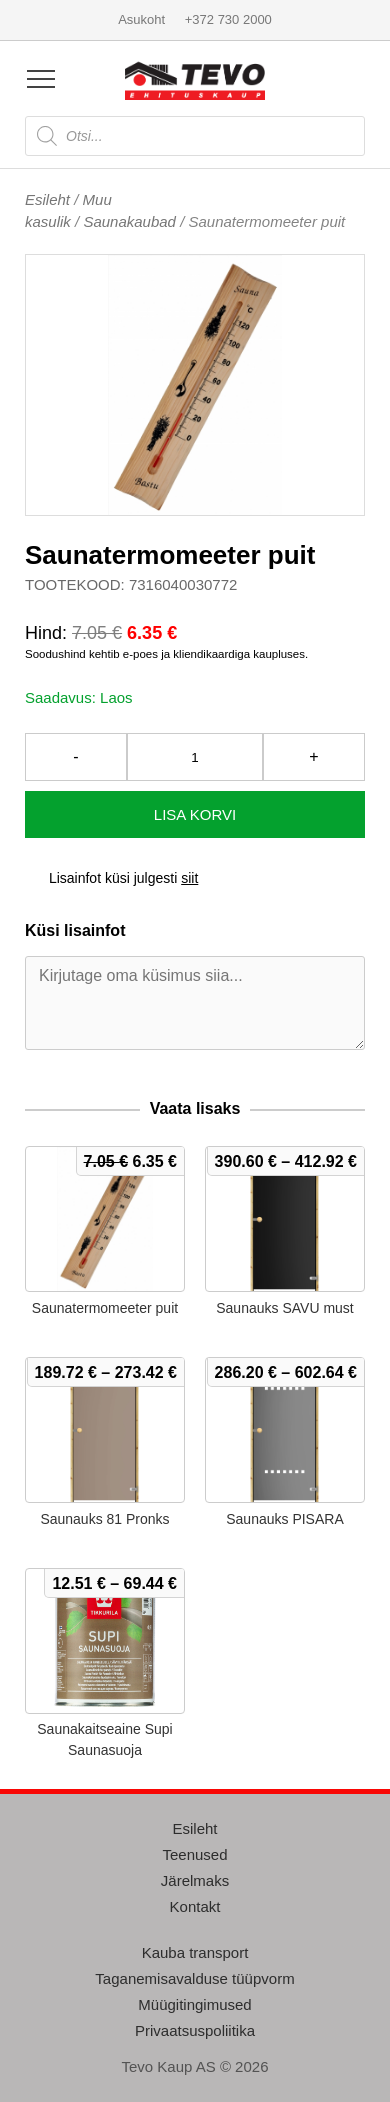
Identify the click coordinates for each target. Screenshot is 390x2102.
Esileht (47, 199)
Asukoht (141, 19)
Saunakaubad (129, 221)
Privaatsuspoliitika (195, 2030)
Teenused (194, 1854)
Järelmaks (195, 1880)
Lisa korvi (195, 814)
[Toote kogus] (195, 757)
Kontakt (195, 1906)
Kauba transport (195, 1952)
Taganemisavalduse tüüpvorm (194, 1978)
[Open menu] (41, 79)
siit (189, 878)
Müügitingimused (194, 2004)
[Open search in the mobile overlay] (195, 136)
